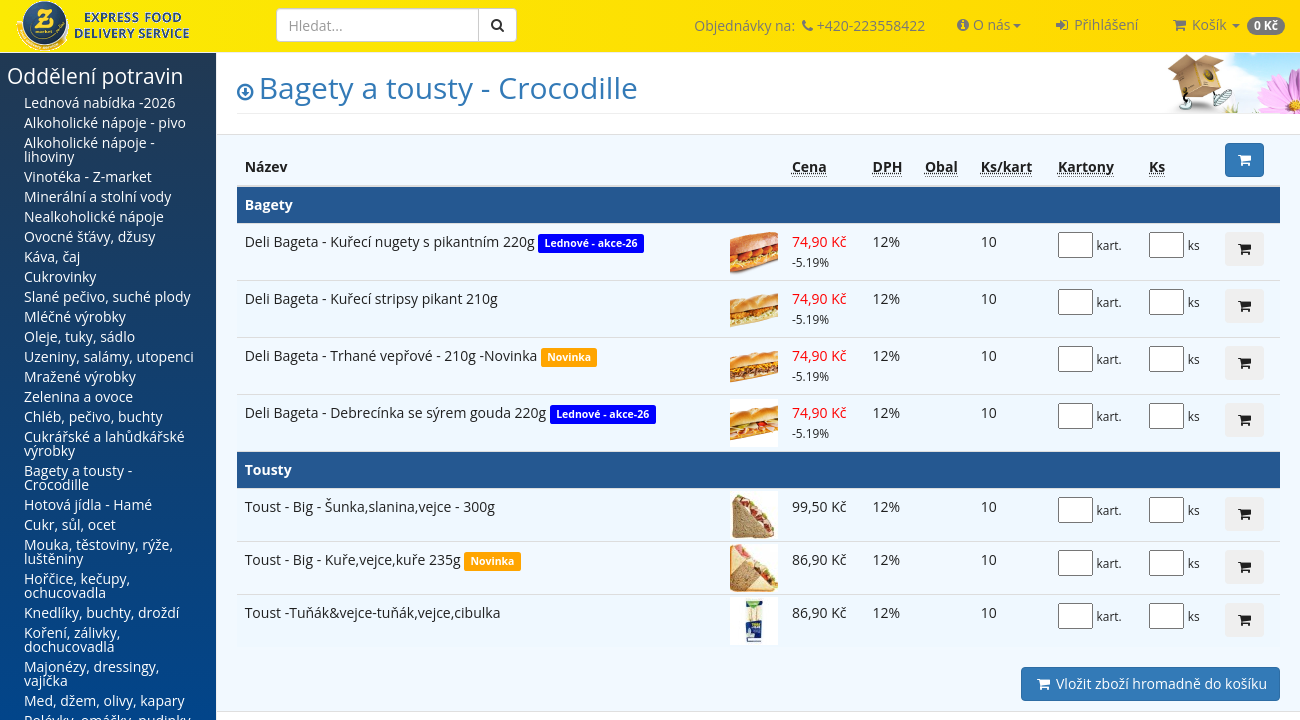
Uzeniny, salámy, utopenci (109, 356)
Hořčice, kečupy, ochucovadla (77, 585)
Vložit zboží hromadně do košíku (1150, 683)
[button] (988, 25)
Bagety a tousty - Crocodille (78, 477)
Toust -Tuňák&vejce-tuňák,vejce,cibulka (373, 612)
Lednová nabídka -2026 (99, 102)
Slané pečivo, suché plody (107, 296)
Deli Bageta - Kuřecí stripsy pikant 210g (371, 298)
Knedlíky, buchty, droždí (101, 612)
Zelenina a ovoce (78, 396)
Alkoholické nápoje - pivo (105, 122)
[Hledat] (377, 25)
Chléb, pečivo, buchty (93, 416)
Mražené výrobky (80, 376)
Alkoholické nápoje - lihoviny (89, 149)
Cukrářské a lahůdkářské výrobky (104, 443)
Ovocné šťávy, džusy (89, 236)
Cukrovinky (60, 276)
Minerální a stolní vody (97, 196)
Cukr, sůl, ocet (70, 524)
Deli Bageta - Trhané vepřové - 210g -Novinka (393, 355)
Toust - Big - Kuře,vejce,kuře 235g (354, 559)
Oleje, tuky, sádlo (79, 336)
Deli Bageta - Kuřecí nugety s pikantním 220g (392, 241)
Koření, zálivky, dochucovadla (72, 639)
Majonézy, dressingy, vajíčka (91, 673)
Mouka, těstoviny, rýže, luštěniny (98, 551)
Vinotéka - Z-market (88, 176)
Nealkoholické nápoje (94, 216)
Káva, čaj (52, 256)
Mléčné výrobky (75, 316)
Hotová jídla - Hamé (88, 504)
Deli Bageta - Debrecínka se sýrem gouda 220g (397, 412)
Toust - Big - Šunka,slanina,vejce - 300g (370, 506)
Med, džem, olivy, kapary (104, 700)
